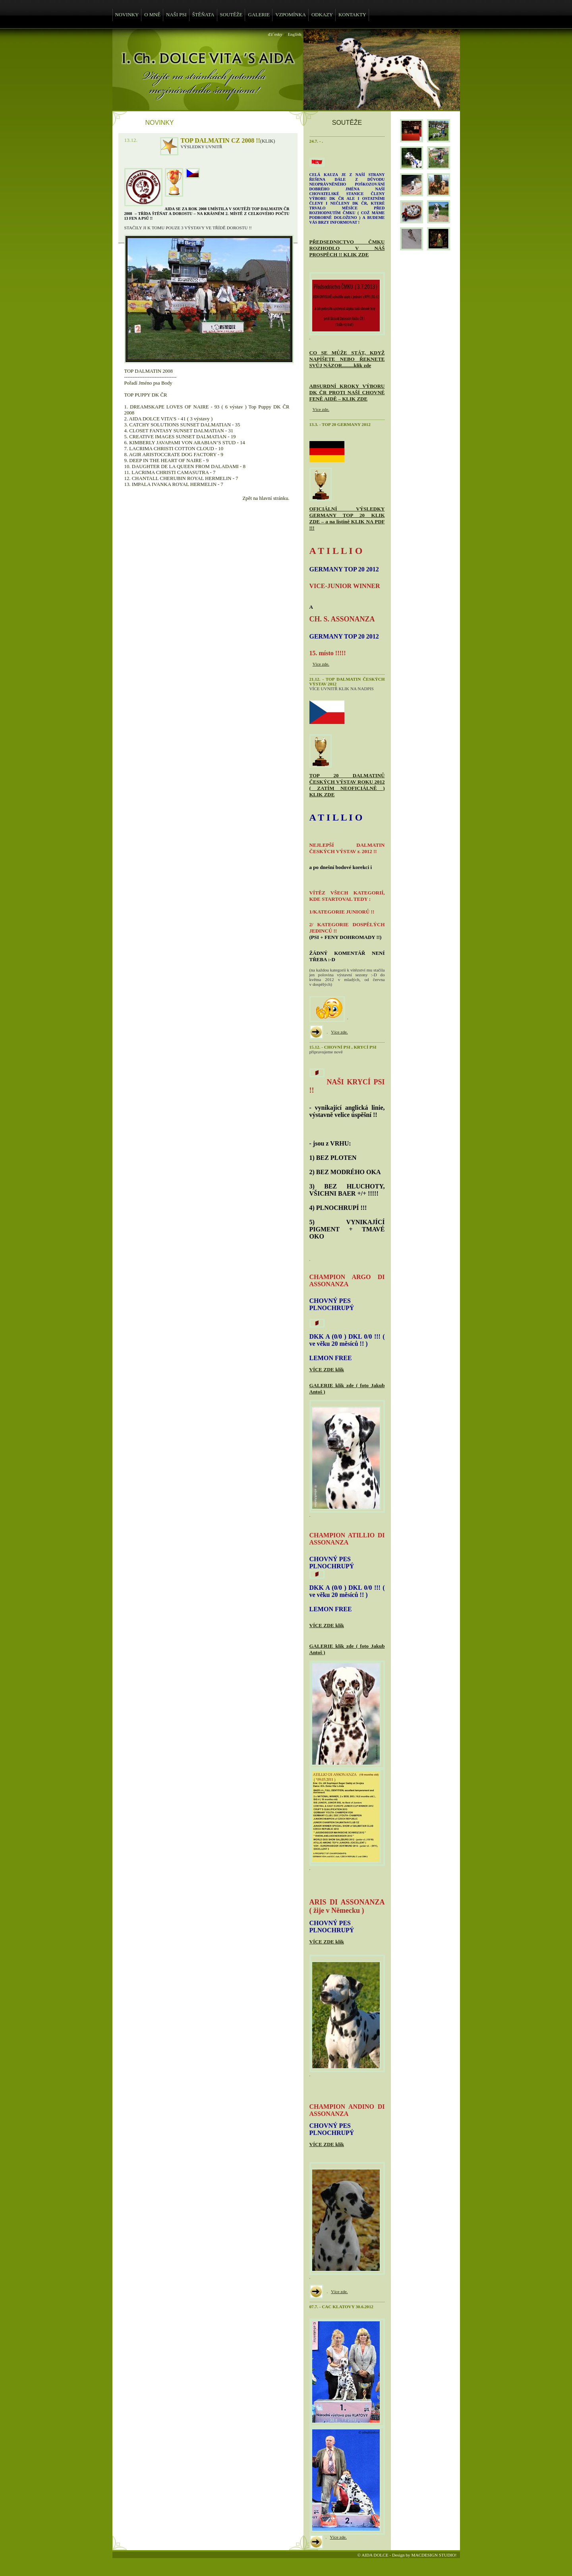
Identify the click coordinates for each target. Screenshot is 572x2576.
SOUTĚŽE (231, 14)
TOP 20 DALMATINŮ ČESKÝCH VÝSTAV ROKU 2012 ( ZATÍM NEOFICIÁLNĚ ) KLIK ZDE (347, 784)
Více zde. (321, 409)
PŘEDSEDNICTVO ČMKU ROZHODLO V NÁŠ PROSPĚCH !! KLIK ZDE (347, 248)
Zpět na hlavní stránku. (266, 498)
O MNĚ (152, 14)
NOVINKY (127, 14)
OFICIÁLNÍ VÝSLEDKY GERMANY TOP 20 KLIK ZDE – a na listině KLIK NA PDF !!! (347, 518)
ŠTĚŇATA (203, 14)
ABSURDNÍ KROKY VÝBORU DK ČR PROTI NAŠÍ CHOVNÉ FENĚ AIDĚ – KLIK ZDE (347, 392)
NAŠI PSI (176, 14)
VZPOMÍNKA (290, 14)
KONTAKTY (352, 14)
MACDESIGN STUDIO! (433, 2555)
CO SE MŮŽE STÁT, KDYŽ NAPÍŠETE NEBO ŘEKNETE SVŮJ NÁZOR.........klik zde (347, 359)
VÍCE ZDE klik (326, 1369)
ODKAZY (322, 14)
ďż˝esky (275, 34)
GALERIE (259, 14)
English (294, 34)
